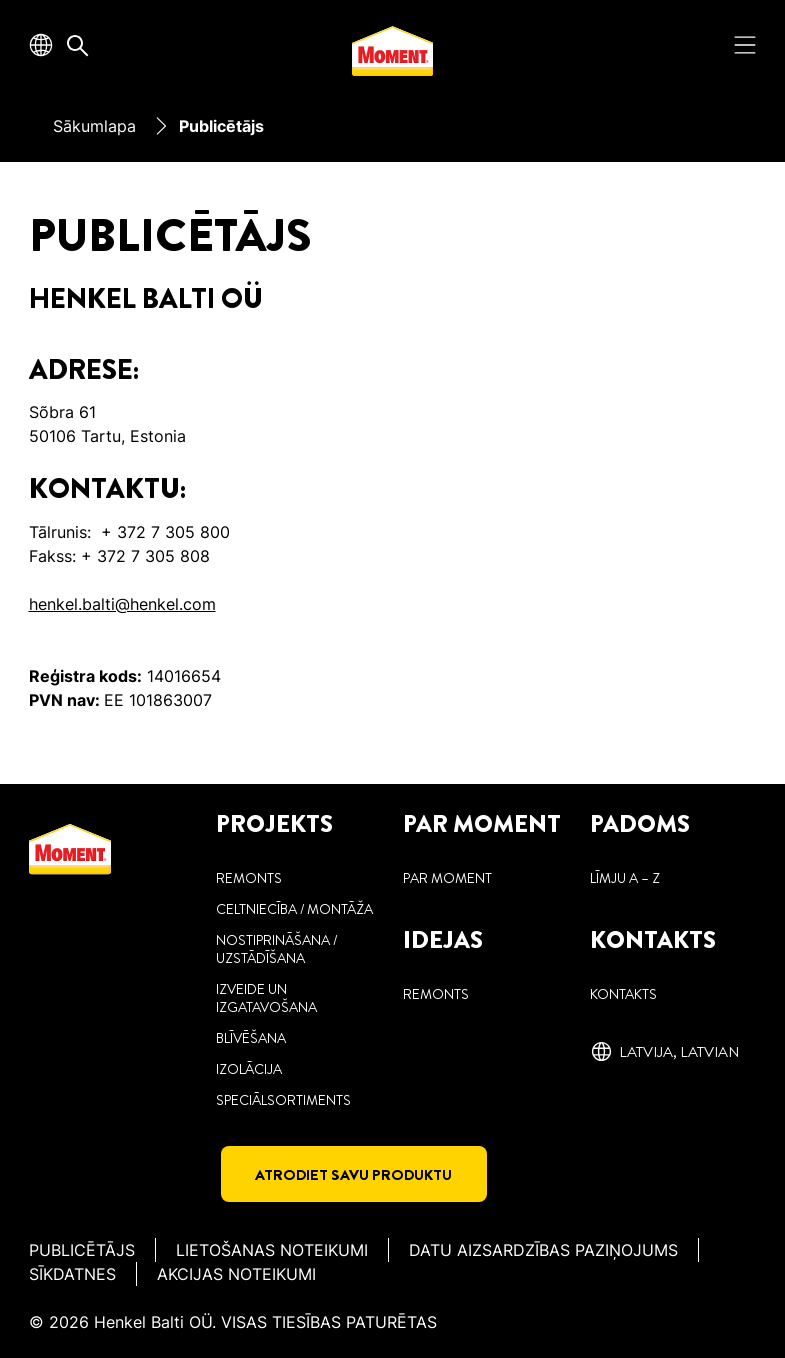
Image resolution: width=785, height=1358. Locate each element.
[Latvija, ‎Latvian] (664, 1052)
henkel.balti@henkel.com (122, 604)
